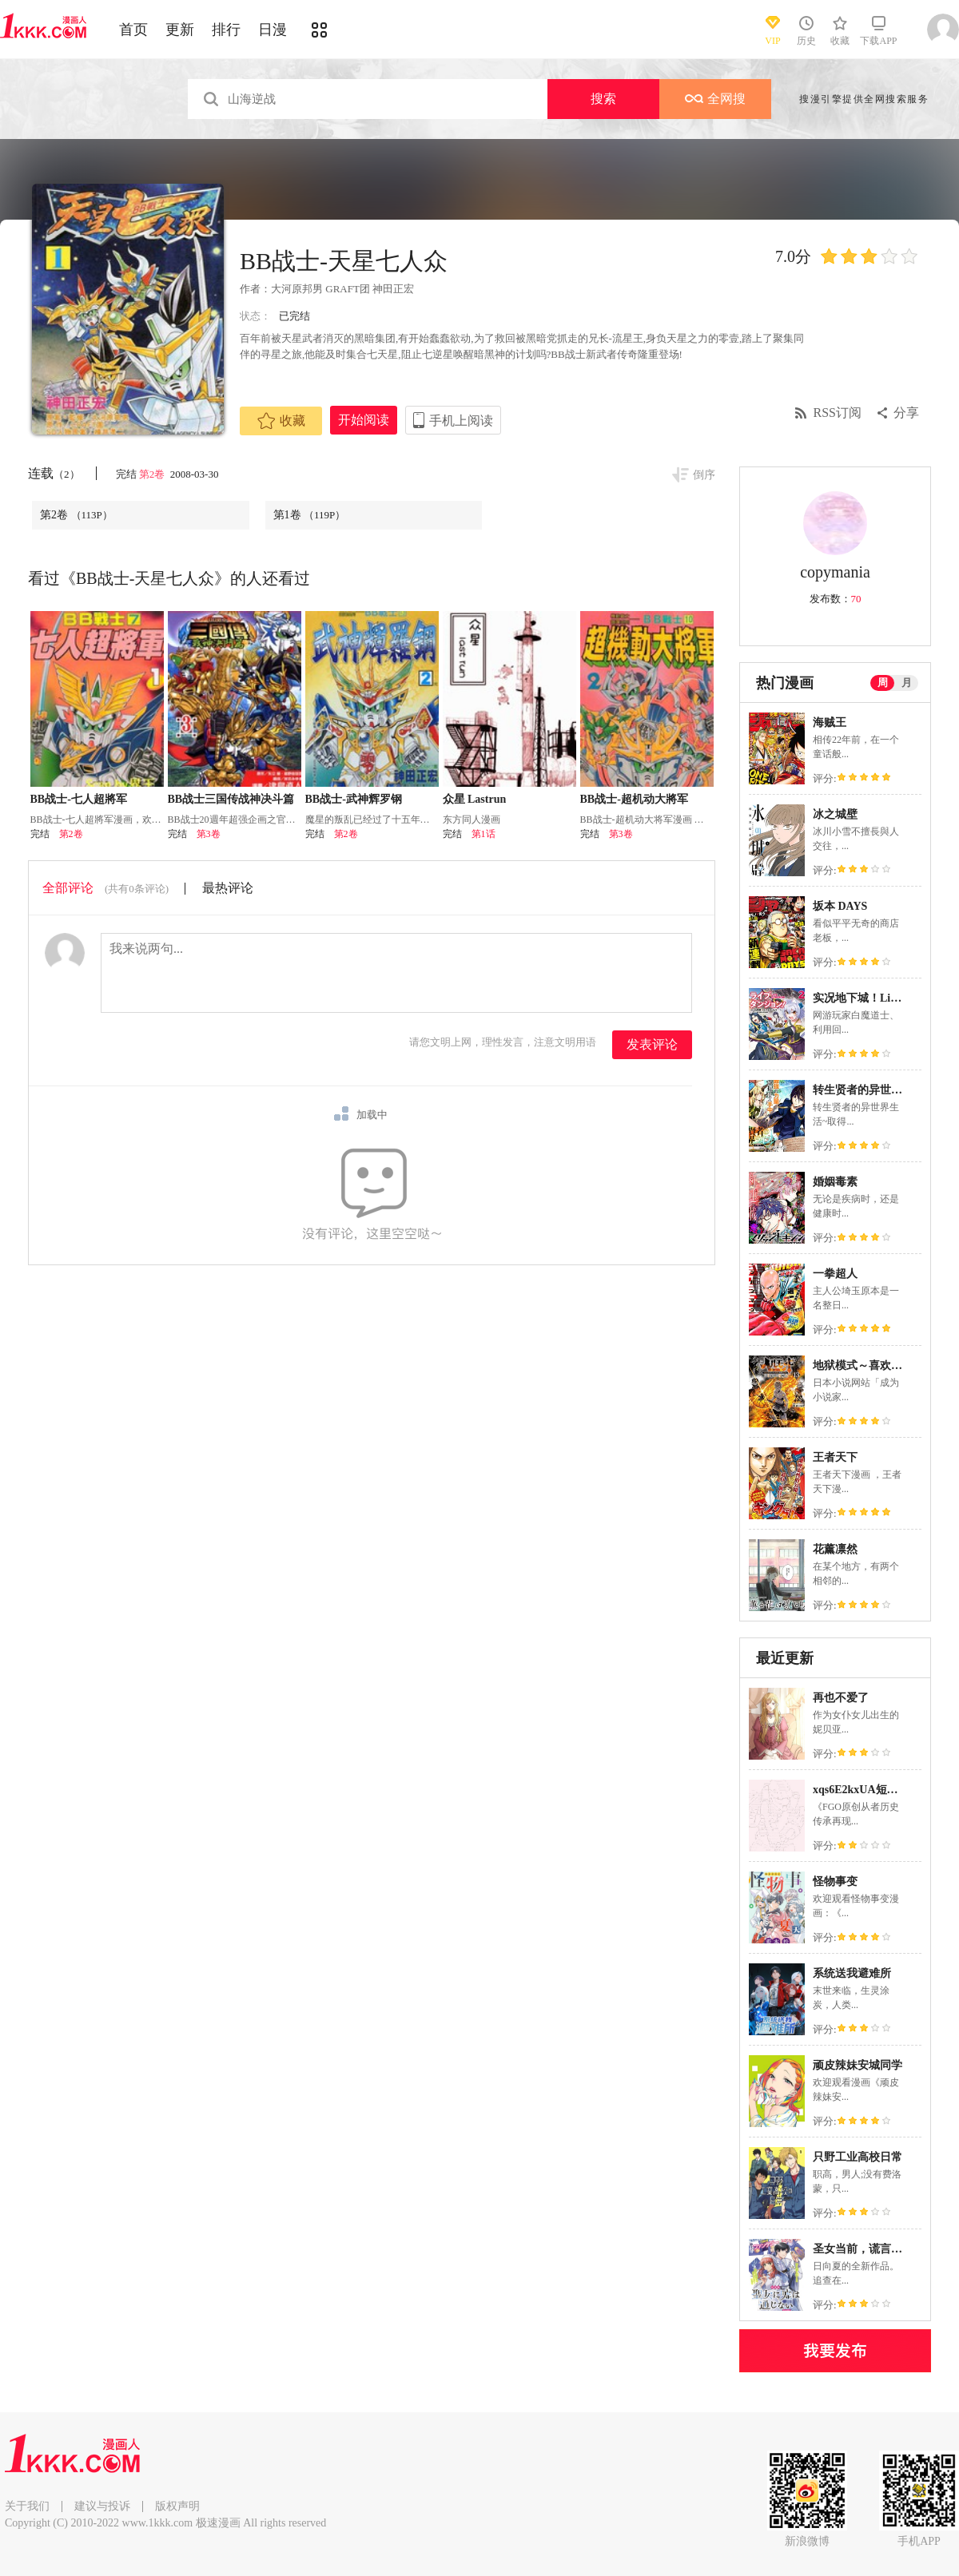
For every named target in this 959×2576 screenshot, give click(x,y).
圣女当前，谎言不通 (863, 2249)
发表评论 (652, 1044)
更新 (179, 30)
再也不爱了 (841, 1698)
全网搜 (715, 98)
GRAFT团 (347, 289)
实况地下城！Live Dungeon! (881, 998)
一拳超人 (835, 1274)
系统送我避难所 (852, 1973)
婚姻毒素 (835, 1182)
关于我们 (27, 2506)
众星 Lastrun (475, 799)
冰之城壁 (835, 814)
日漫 (272, 30)
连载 (54, 473)
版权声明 (177, 2506)
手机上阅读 (461, 420)
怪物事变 (835, 1881)
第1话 (483, 833)
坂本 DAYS (840, 906)
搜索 (603, 98)
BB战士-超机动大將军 (634, 799)
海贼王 (829, 722)
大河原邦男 (297, 289)
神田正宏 (393, 289)
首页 (133, 30)
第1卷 (309, 515)
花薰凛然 (835, 1549)
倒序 (704, 475)
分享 (906, 412)
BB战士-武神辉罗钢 (353, 799)
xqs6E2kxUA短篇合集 (867, 1790)
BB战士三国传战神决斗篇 (231, 799)
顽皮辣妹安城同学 (857, 2065)
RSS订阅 (838, 412)
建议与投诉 (102, 2506)
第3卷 (209, 833)
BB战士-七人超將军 (78, 799)
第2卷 (153, 474)
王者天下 (835, 1457)
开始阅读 (363, 420)
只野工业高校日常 (857, 2157)
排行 (226, 30)
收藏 (281, 421)
